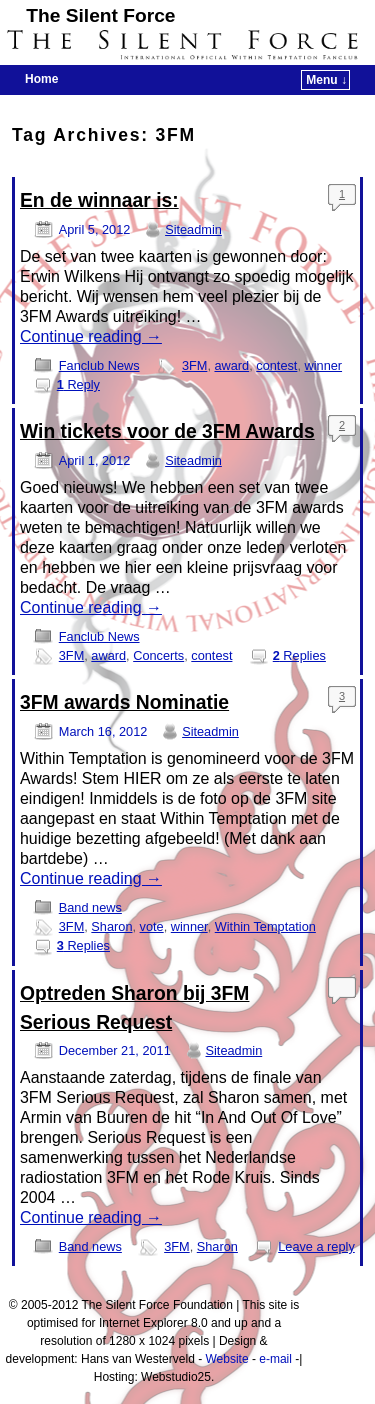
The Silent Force (100, 15)
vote (152, 926)
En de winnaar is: (99, 200)
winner (324, 365)
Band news (90, 907)
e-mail (275, 1359)
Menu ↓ (326, 80)
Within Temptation (265, 926)
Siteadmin (193, 229)
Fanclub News (99, 365)
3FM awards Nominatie (124, 702)
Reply (78, 384)
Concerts (158, 655)
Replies (299, 655)
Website (226, 1359)
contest (276, 365)
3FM (195, 365)
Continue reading (91, 336)
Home (41, 79)
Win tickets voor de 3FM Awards (167, 431)
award (231, 365)
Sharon (111, 926)
